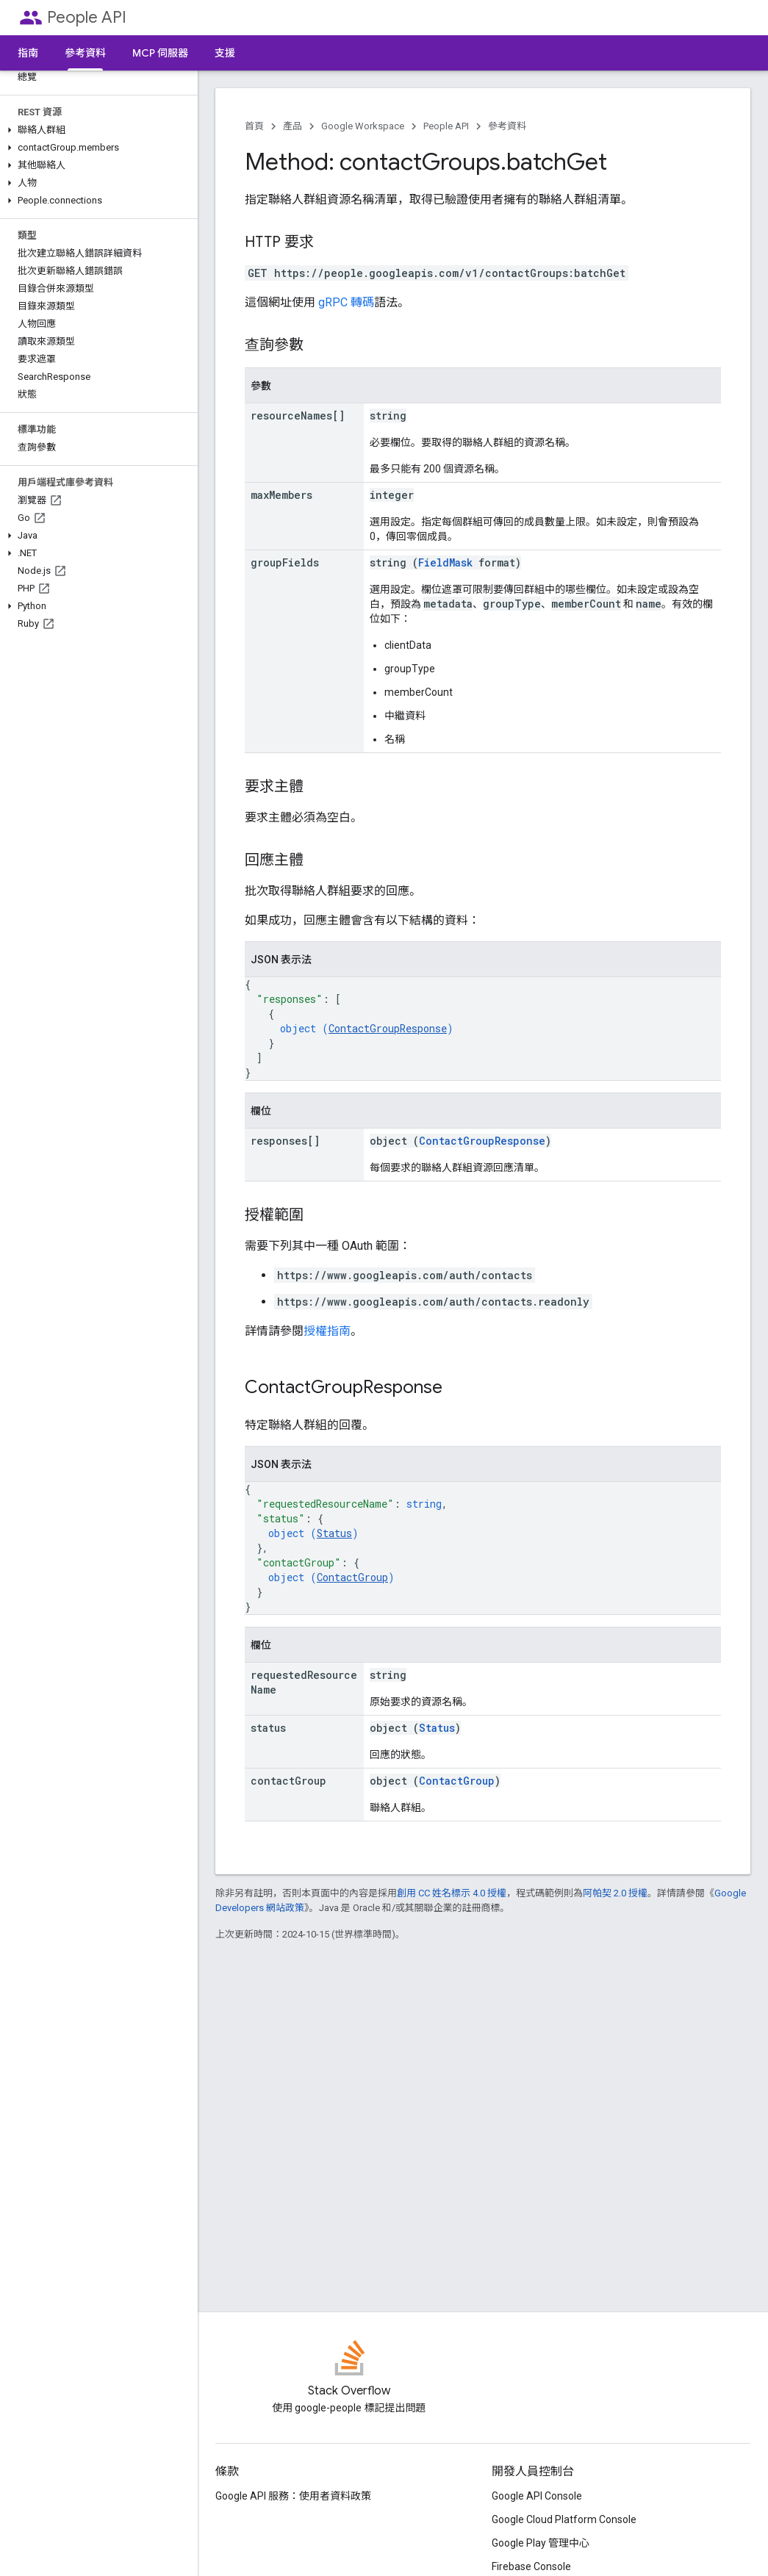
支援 (225, 53)
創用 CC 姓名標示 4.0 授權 (451, 1893)
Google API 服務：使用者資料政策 (293, 2496)
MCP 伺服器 (160, 53)
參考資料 (507, 126)
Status (334, 1533)
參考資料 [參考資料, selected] (85, 53)
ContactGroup (352, 1577)
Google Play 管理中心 (540, 2543)
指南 (28, 53)
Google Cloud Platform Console (564, 2519)
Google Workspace (362, 126)
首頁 (254, 126)
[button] (96, 130)
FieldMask (445, 562)
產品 (292, 126)
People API (86, 17)
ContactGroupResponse (388, 1028)
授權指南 (327, 1331)
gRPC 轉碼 (346, 302)
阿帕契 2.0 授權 (615, 1893)
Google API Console (537, 2496)
